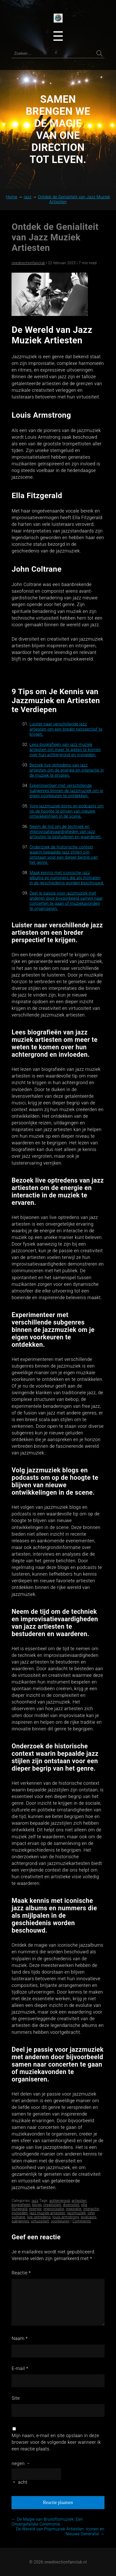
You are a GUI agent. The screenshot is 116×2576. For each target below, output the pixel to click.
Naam (19, 2338)
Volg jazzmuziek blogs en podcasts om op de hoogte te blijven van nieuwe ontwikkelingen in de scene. (66, 811)
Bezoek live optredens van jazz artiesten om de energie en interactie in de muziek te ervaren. (66, 770)
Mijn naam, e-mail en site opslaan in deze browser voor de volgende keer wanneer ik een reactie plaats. (56, 2442)
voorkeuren (60, 2221)
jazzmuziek (76, 2213)
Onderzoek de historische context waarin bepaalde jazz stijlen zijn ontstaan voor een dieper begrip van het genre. (63, 855)
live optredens (39, 2217)
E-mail (19, 2368)
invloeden (19, 2213)
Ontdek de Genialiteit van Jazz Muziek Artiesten (54, 237)
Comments (82, 2221)
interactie (91, 2209)
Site (15, 2398)
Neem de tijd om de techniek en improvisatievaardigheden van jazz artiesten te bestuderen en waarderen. (65, 831)
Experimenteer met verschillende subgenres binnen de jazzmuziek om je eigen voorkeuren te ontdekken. (66, 790)
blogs (36, 2205)
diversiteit (71, 2205)
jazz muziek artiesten (47, 2213)
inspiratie (74, 2209)
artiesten (79, 2201)
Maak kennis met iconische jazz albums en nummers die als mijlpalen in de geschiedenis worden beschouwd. (66, 877)
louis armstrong (66, 2217)
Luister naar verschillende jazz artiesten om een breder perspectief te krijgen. (65, 729)
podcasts (89, 2217)
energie (35, 2209)
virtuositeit (40, 2221)
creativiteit (52, 2205)
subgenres (20, 2221)
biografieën (20, 2205)
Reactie (21, 2272)
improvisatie (53, 2209)
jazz (35, 2201)
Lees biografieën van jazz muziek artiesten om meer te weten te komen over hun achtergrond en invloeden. (65, 749)
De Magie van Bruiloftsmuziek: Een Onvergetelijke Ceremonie (47, 2522)
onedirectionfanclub (28, 263)
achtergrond (59, 2201)
